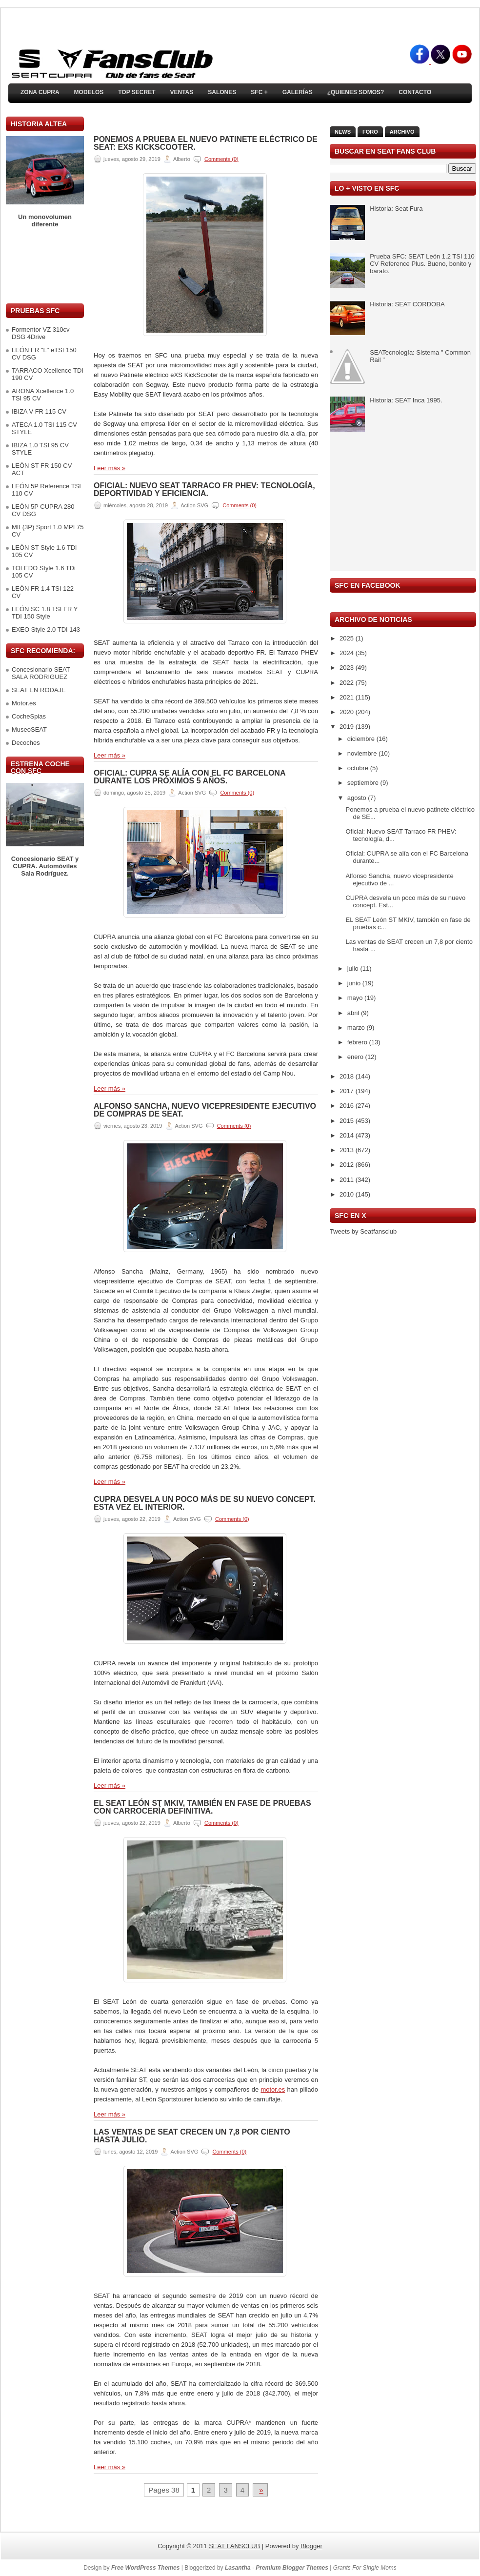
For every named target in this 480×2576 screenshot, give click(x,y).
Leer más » (109, 468)
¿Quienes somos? (355, 92)
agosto (357, 797)
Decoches (26, 742)
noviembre (363, 753)
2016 (348, 1105)
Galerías (297, 92)
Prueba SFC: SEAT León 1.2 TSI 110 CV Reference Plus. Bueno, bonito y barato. (422, 264)
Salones (222, 92)
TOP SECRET (136, 92)
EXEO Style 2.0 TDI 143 (46, 629)
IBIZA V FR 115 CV (39, 411)
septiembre (363, 782)
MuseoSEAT (29, 729)
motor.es (272, 2089)
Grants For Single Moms (365, 2567)
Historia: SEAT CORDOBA (407, 304)
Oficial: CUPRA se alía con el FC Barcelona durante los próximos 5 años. (189, 777)
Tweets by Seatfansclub (363, 1231)
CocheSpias (29, 716)
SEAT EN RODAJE (39, 690)
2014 (348, 1135)
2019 (348, 726)
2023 (348, 667)
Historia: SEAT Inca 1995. (406, 400)
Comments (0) (221, 159)
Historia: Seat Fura (396, 208)
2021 (348, 697)
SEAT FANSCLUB (234, 2546)
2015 (348, 1120)
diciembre (362, 738)
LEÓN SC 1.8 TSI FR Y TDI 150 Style (45, 612)
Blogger (311, 2546)
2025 (348, 638)
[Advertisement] (45, 265)
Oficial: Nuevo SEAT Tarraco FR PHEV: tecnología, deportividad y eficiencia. (204, 490)
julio (353, 968)
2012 (348, 1164)
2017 (348, 1091)
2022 (348, 682)
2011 (348, 1179)
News (343, 132)
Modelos (89, 92)
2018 (348, 1076)
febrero (358, 1042)
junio (354, 983)
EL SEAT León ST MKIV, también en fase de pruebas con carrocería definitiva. (202, 1807)
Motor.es (24, 703)
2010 (348, 1194)
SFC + (259, 92)
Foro (370, 132)
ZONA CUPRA (40, 92)
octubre (358, 768)
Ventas (181, 92)
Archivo (402, 132)
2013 (348, 1150)
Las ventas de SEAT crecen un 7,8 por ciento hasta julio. (192, 2136)
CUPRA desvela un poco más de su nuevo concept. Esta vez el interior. (205, 1503)
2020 (348, 712)
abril (354, 1013)
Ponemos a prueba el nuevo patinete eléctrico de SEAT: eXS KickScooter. (206, 143)
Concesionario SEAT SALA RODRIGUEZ (41, 673)
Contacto (415, 92)
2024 (348, 653)
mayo (355, 997)
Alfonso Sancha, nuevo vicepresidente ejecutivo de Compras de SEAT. (205, 1110)
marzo (357, 1027)
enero (356, 1056)
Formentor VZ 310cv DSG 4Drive (41, 333)
